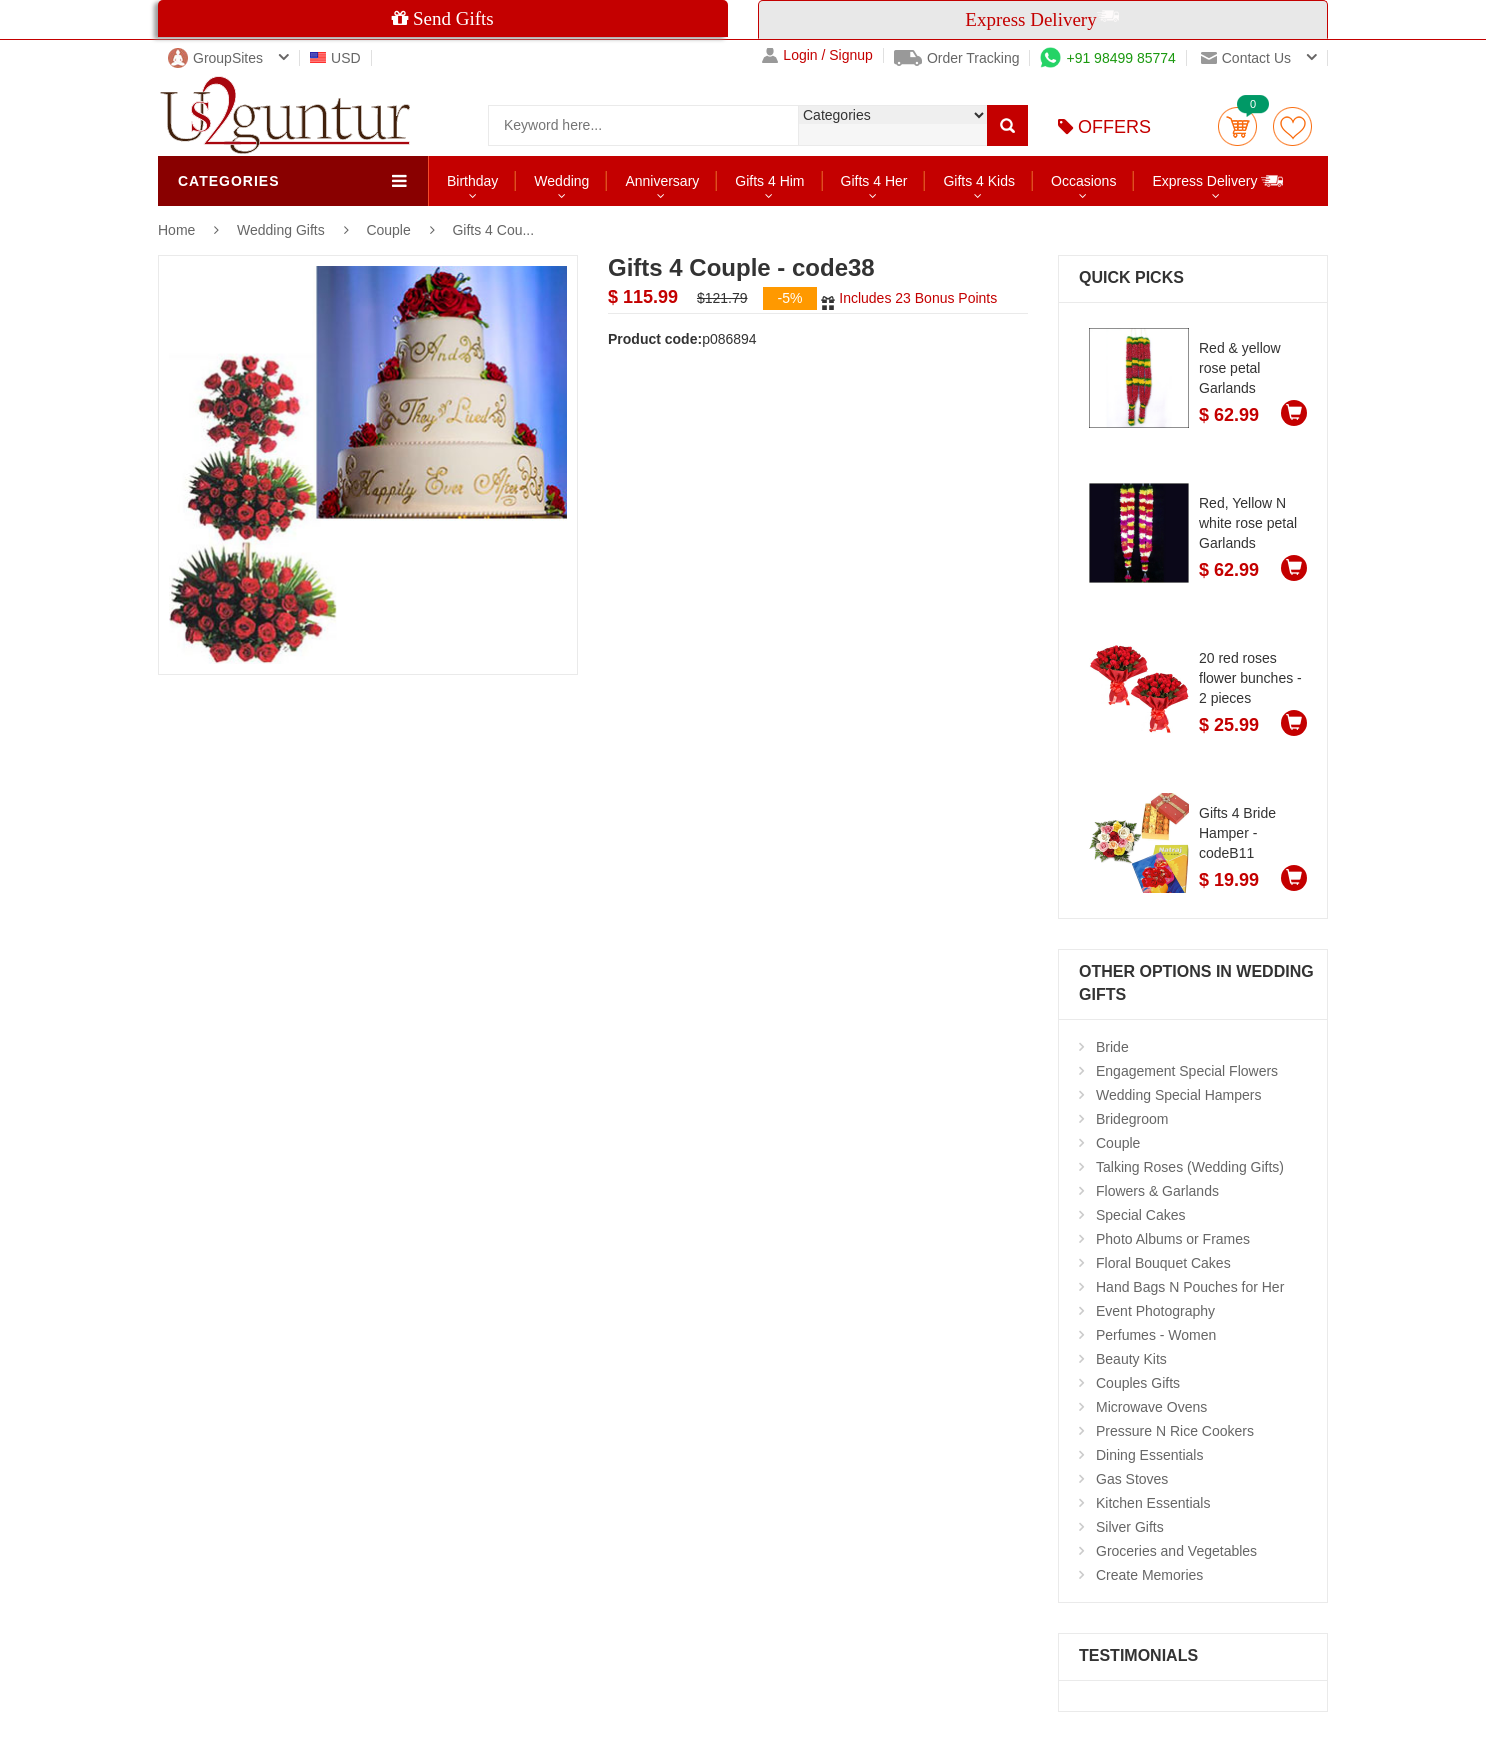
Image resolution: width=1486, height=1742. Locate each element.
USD (335, 58)
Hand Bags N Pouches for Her (1190, 1287)
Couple (390, 230)
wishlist (1292, 126)
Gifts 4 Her (874, 181)
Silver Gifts (1130, 1527)
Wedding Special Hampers (1179, 1095)
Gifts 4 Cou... (493, 230)
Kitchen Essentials (1153, 1503)
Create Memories (1149, 1575)
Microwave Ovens (1151, 1407)
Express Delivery (1218, 180)
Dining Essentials (1149, 1455)
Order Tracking (957, 58)
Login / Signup (817, 55)
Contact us (1246, 58)
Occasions (1083, 181)
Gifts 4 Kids (979, 181)
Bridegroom (1132, 1119)
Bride (1112, 1047)
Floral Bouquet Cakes (1163, 1263)
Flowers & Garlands (1157, 1191)
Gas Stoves (1132, 1479)
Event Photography (1155, 1311)
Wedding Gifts (283, 230)
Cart (1237, 126)
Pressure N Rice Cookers (1175, 1431)
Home (176, 230)
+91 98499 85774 (1107, 58)
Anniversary (662, 181)
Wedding (561, 181)
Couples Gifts (1138, 1383)
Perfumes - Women (1156, 1335)
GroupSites (215, 58)
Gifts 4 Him (769, 181)
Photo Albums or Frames (1173, 1239)
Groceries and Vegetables (1176, 1551)
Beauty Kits (1131, 1359)
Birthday (472, 181)
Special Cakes (1141, 1215)
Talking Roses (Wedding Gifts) (1190, 1167)
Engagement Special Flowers (1187, 1071)
